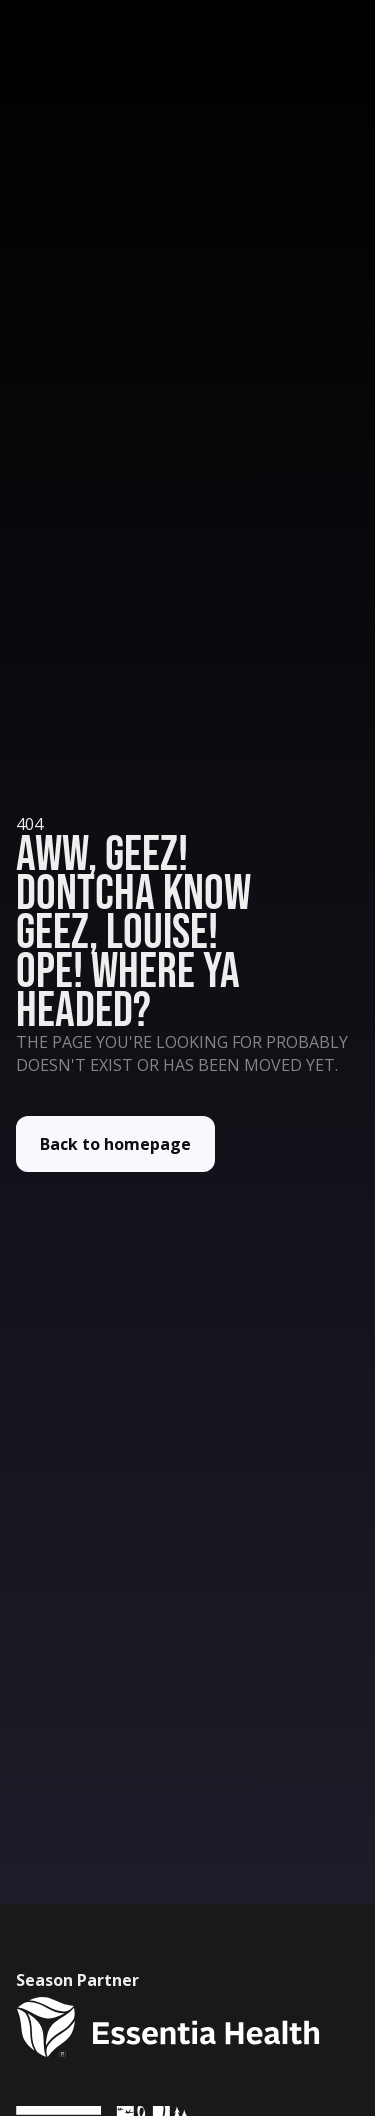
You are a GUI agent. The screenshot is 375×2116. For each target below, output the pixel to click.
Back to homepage (115, 1144)
